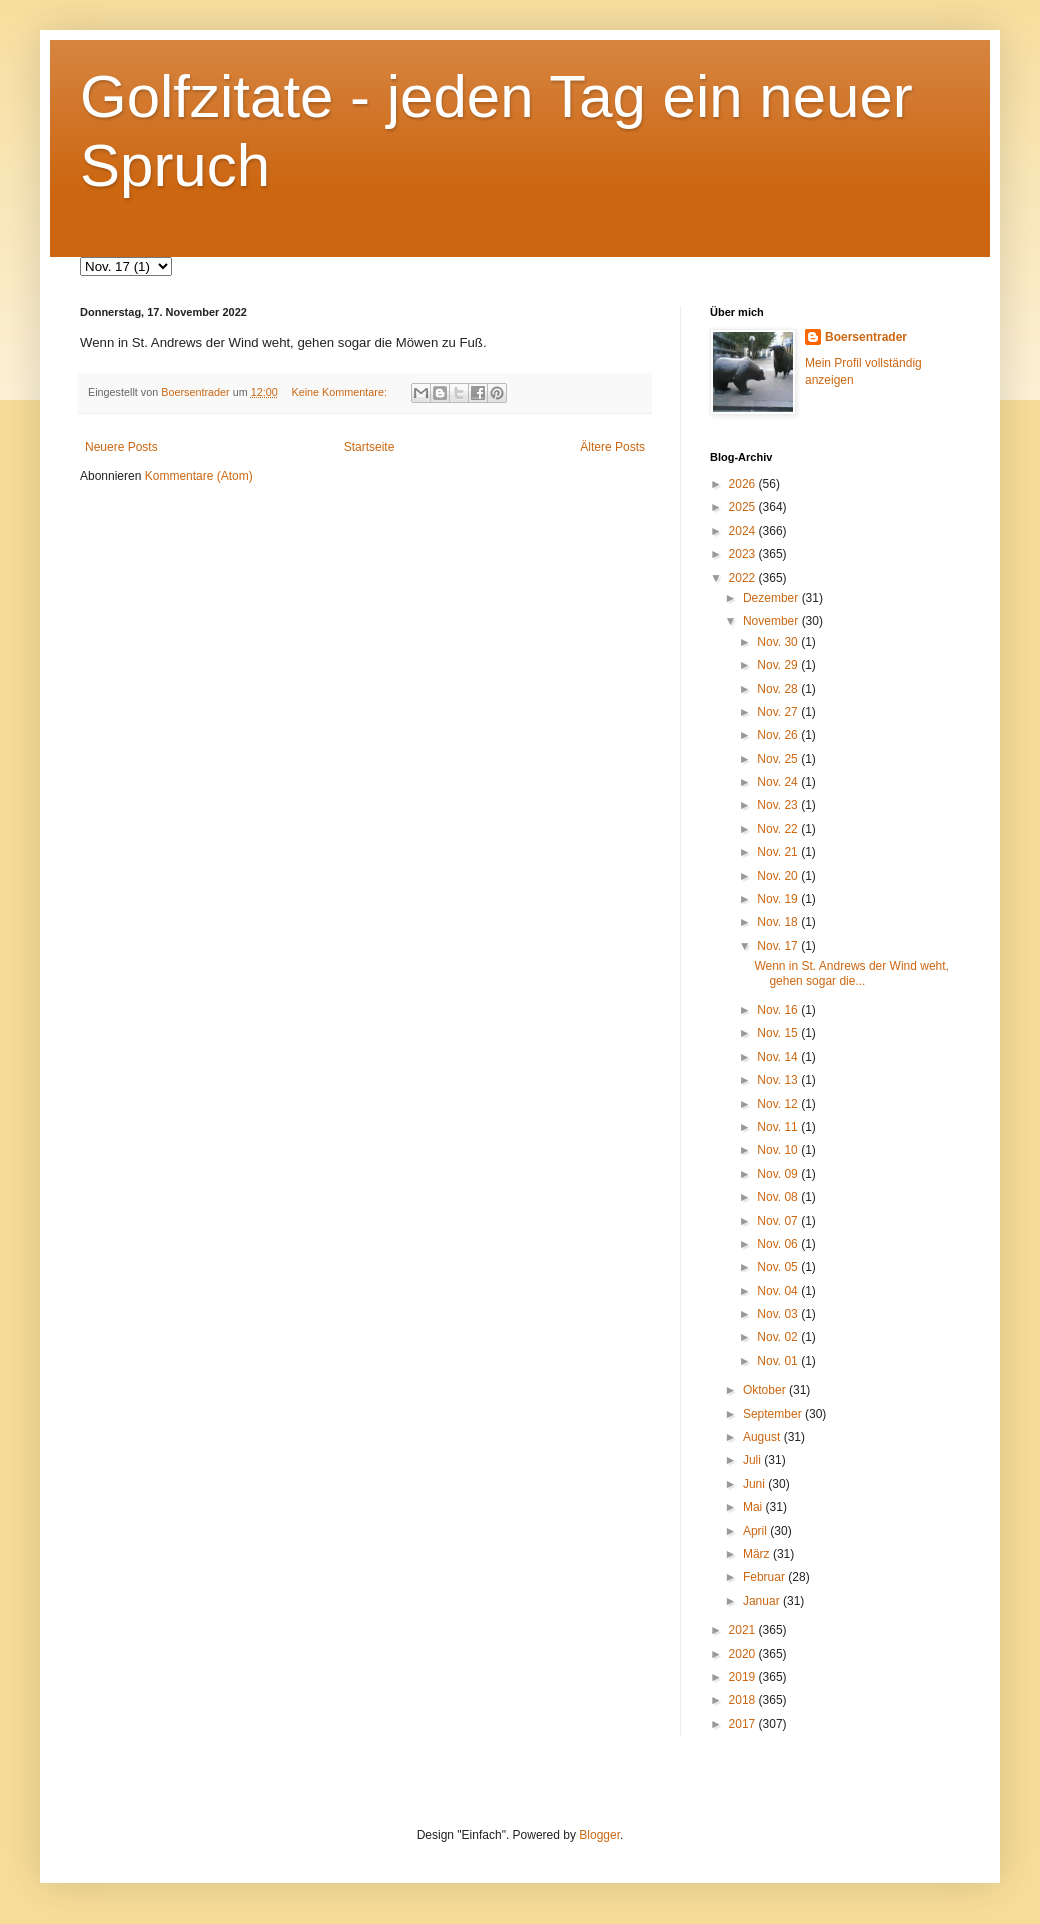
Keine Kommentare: (340, 392)
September (774, 1414)
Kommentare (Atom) (199, 476)
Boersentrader (866, 337)
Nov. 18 (779, 922)
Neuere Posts (121, 447)
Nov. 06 (779, 1244)
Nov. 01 (779, 1361)
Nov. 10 (779, 1150)
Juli (753, 1460)
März (758, 1554)
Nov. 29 (779, 665)
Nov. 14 (779, 1057)
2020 (744, 1654)
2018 (744, 1700)
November (772, 621)
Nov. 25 (779, 759)
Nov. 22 (779, 829)
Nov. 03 (779, 1314)
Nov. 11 (779, 1127)
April (756, 1531)
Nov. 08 (779, 1197)
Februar (765, 1577)
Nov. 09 (779, 1174)
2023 (744, 554)
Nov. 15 (779, 1033)
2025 (744, 507)
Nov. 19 (779, 899)
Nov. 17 (779, 946)
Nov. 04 (779, 1291)
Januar (763, 1601)
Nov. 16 (779, 1010)
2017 (744, 1724)
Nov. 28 (779, 689)
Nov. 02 (779, 1337)
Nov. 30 (779, 642)
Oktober (766, 1390)
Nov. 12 (779, 1104)
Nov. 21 (779, 852)
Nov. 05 (779, 1267)
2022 (744, 578)
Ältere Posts (612, 447)
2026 (744, 484)
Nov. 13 (779, 1080)
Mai (754, 1507)
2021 (744, 1630)
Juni (755, 1484)
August (763, 1437)
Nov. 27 (779, 712)
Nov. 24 (779, 782)
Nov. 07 (779, 1221)
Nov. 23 (779, 805)
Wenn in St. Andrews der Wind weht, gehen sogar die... (851, 973)
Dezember (772, 598)
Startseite (369, 447)
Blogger (599, 1835)
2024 (744, 531)
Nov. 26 (779, 735)
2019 (744, 1677)
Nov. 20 (779, 876)
